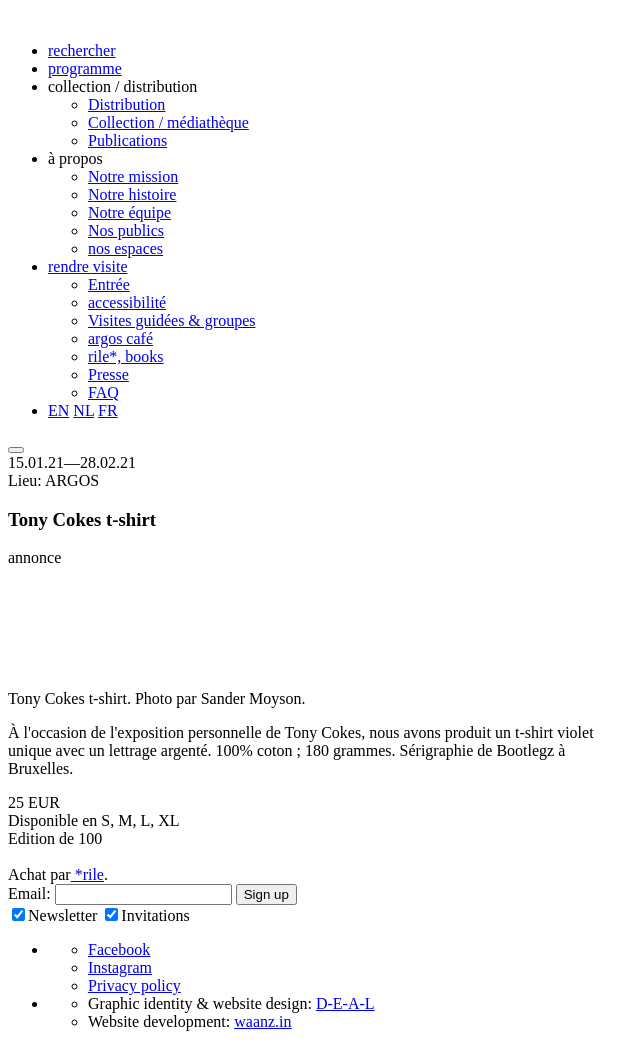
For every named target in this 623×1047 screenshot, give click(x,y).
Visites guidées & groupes (171, 320)
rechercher (82, 50)
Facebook (119, 949)
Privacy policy (134, 985)
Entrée (109, 284)
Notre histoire (132, 194)
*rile (87, 874)
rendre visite (88, 266)
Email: (31, 893)
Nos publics (126, 230)
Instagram (120, 967)
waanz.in (262, 1021)
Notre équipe (129, 212)
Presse (108, 374)
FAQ (103, 392)
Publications (127, 140)
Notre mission (133, 176)
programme (85, 68)
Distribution (126, 104)
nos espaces (125, 248)
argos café (120, 338)
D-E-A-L (345, 1003)
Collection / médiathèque (168, 122)
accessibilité (127, 302)
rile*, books (126, 356)
